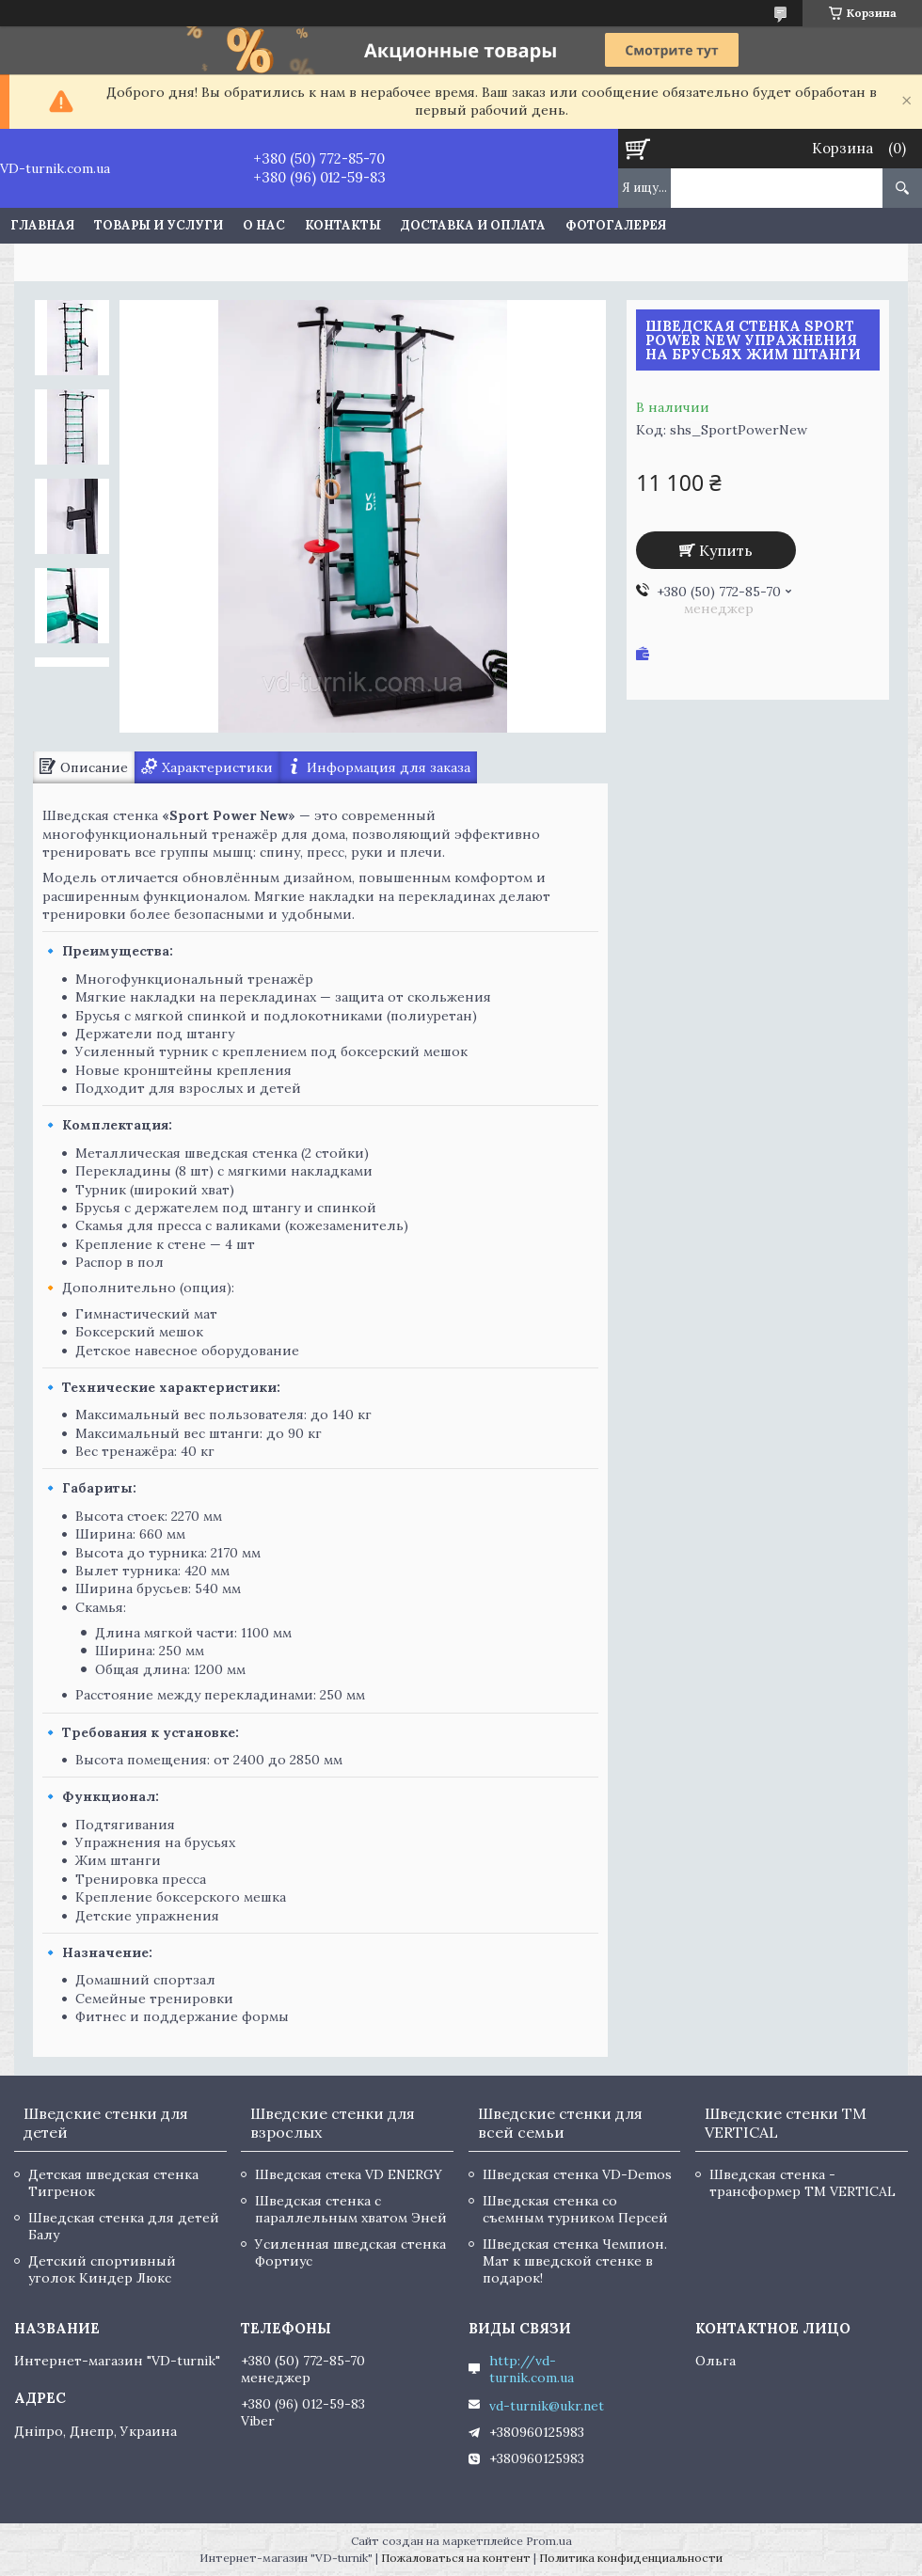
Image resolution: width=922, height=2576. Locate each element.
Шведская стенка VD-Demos (577, 2174)
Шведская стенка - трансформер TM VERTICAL (802, 2183)
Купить (726, 550)
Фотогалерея (615, 225)
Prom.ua (549, 2541)
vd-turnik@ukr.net (546, 2405)
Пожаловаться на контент (456, 2558)
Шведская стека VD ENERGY (348, 2174)
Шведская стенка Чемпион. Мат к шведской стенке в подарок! (575, 2261)
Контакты (343, 225)
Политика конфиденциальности (631, 2558)
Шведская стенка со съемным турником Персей (575, 2209)
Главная (42, 225)
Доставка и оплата (473, 225)
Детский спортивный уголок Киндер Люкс (102, 2269)
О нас (264, 225)
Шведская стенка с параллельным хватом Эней (351, 2209)
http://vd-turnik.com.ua (531, 2369)
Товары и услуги (158, 225)
